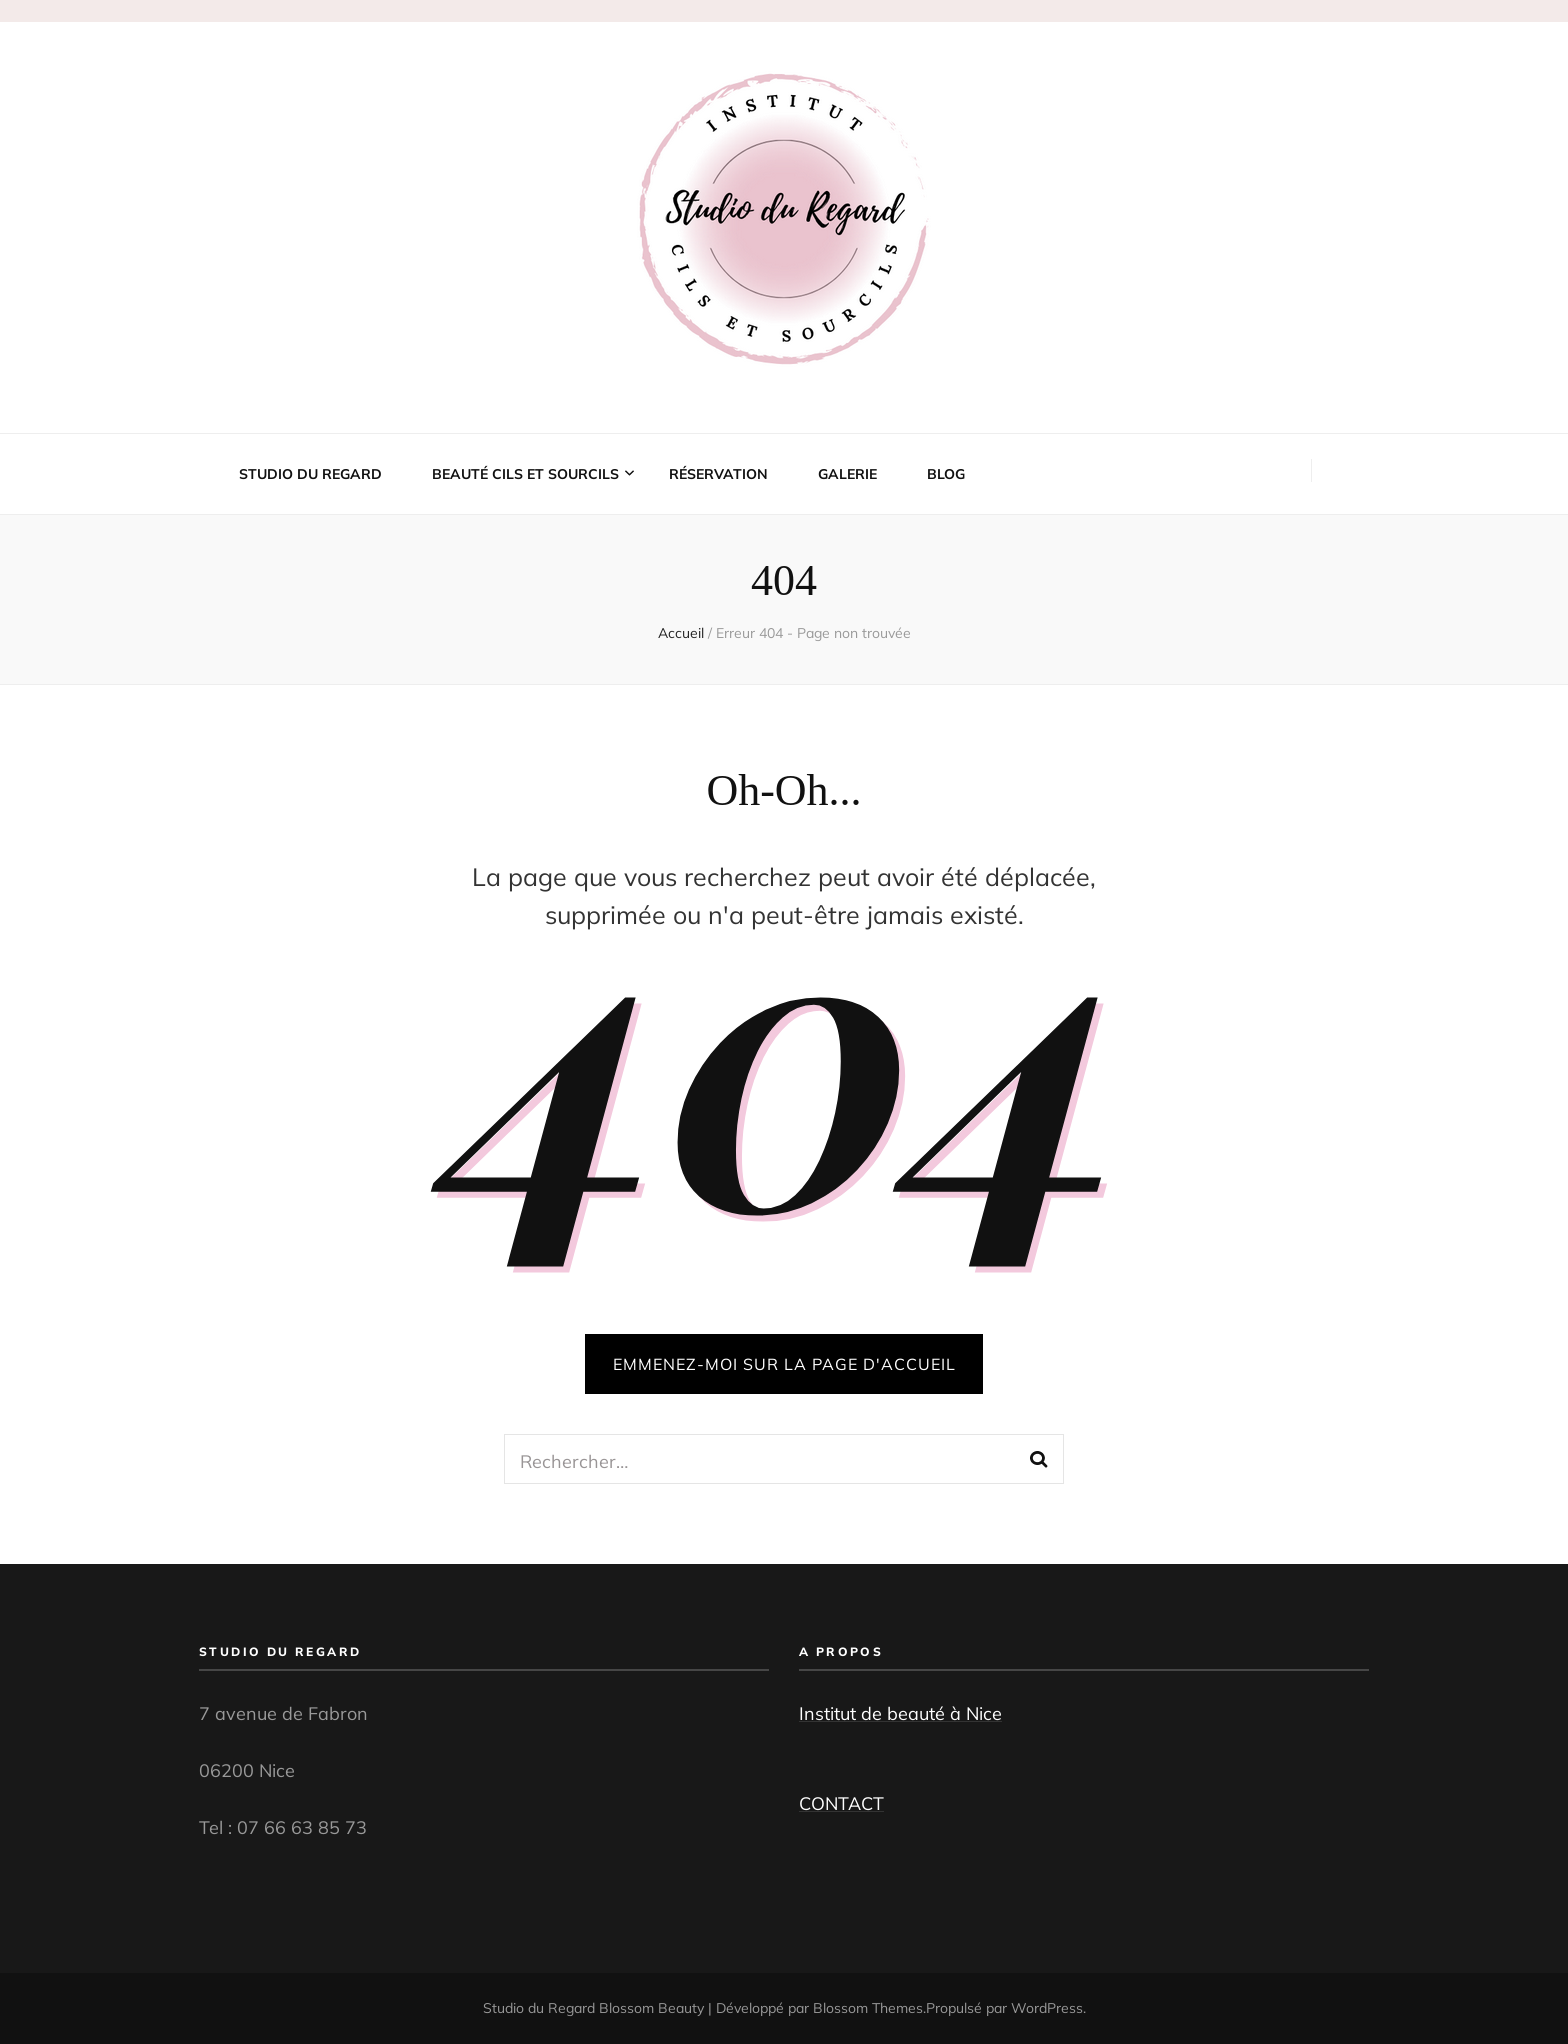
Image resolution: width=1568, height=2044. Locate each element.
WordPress (1047, 2008)
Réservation (718, 474)
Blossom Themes (868, 2008)
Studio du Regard (310, 474)
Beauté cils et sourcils (525, 474)
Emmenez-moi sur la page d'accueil (784, 1364)
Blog (946, 474)
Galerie (847, 474)
